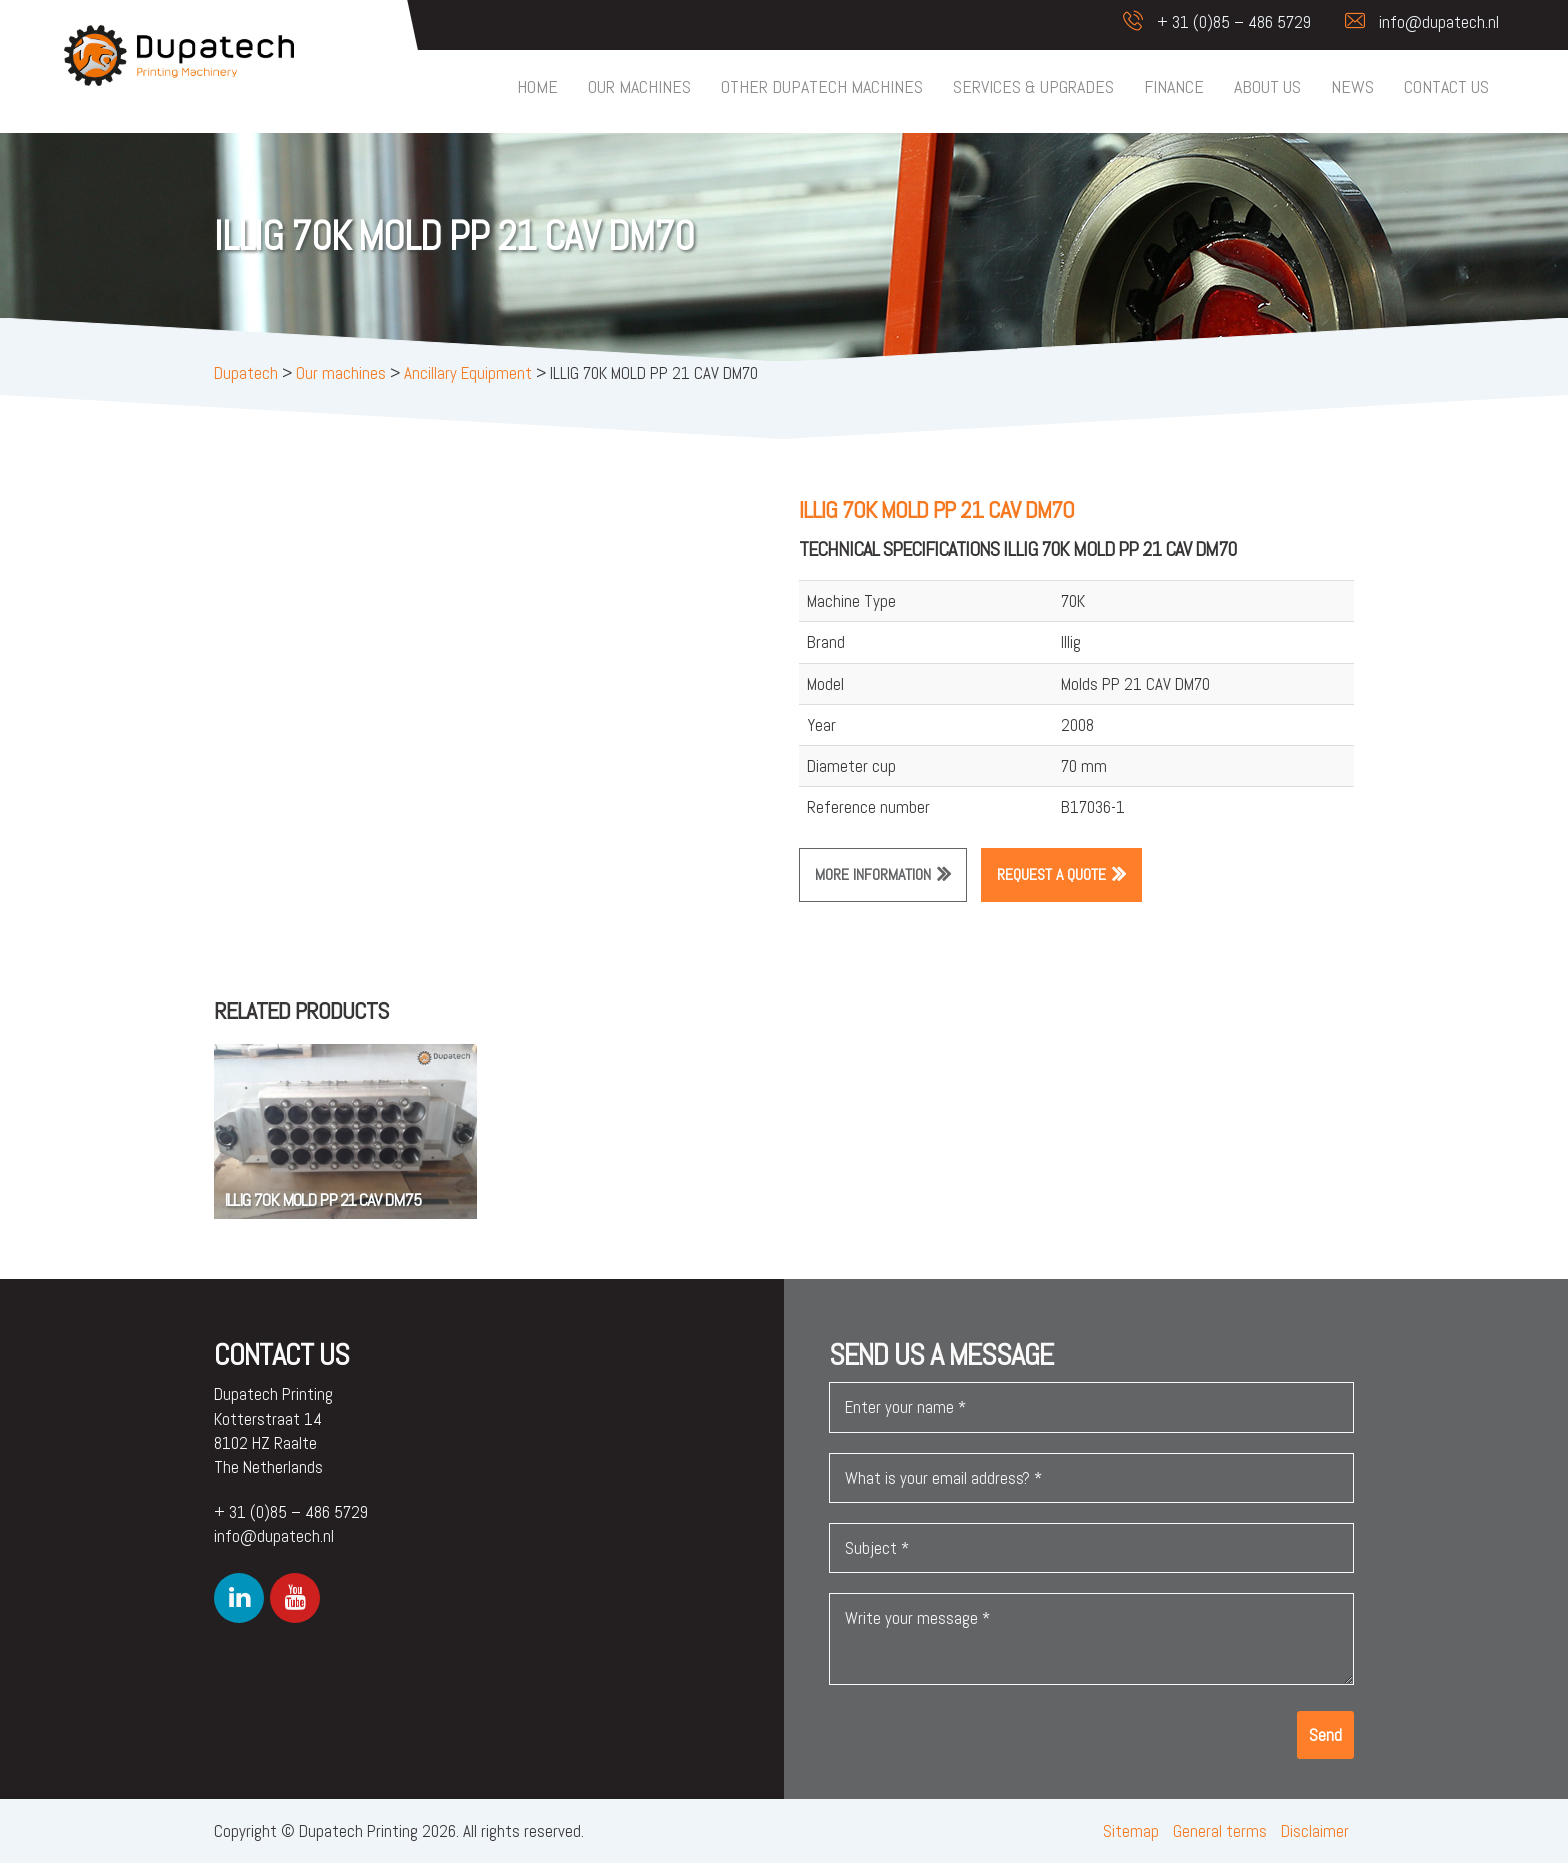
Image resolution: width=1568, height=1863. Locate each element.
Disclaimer (1315, 1831)
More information (873, 874)
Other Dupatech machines (822, 86)
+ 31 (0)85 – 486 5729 (1207, 22)
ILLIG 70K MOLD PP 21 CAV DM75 (322, 1199)
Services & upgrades (1033, 86)
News (1352, 86)
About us (1267, 86)
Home (537, 86)
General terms (1220, 1831)
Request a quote (1051, 874)
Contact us (1446, 86)
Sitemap (1131, 1831)
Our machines (639, 86)
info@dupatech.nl (1412, 22)
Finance (1174, 86)
